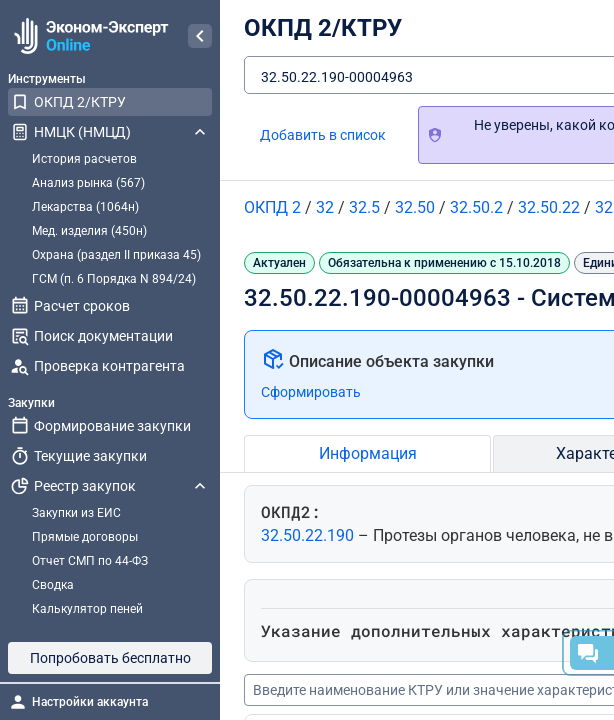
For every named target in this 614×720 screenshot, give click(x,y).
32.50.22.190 (309, 535)
